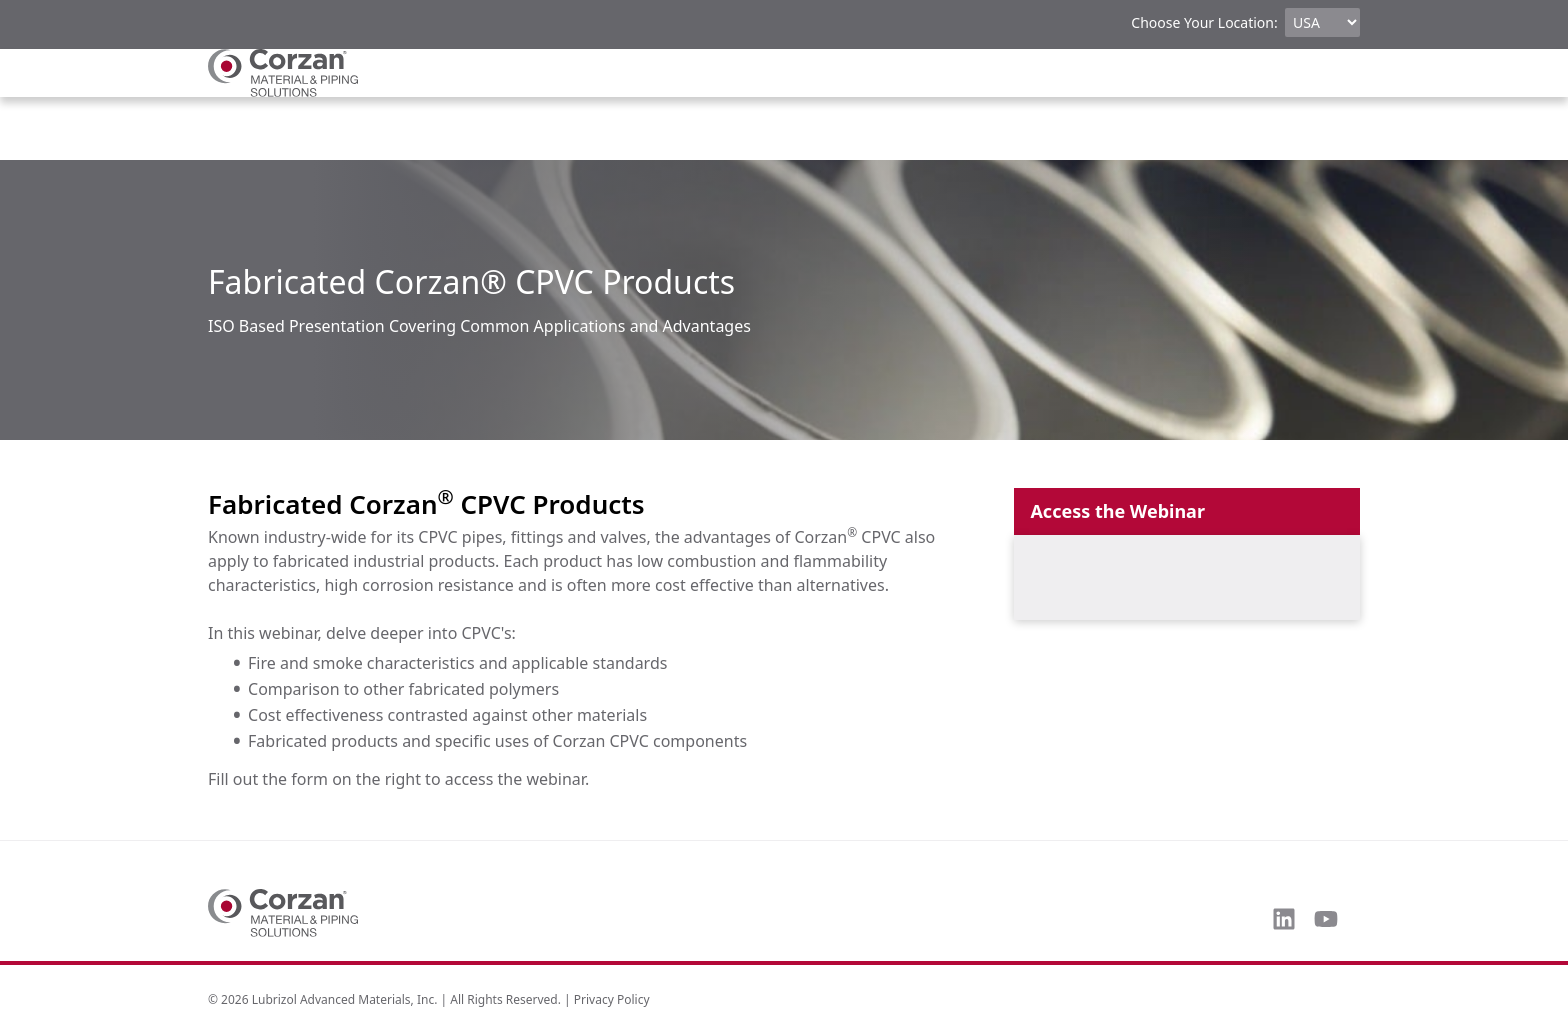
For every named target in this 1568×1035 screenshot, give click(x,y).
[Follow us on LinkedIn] (1284, 919)
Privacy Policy (612, 999)
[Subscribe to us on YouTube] (1326, 919)
